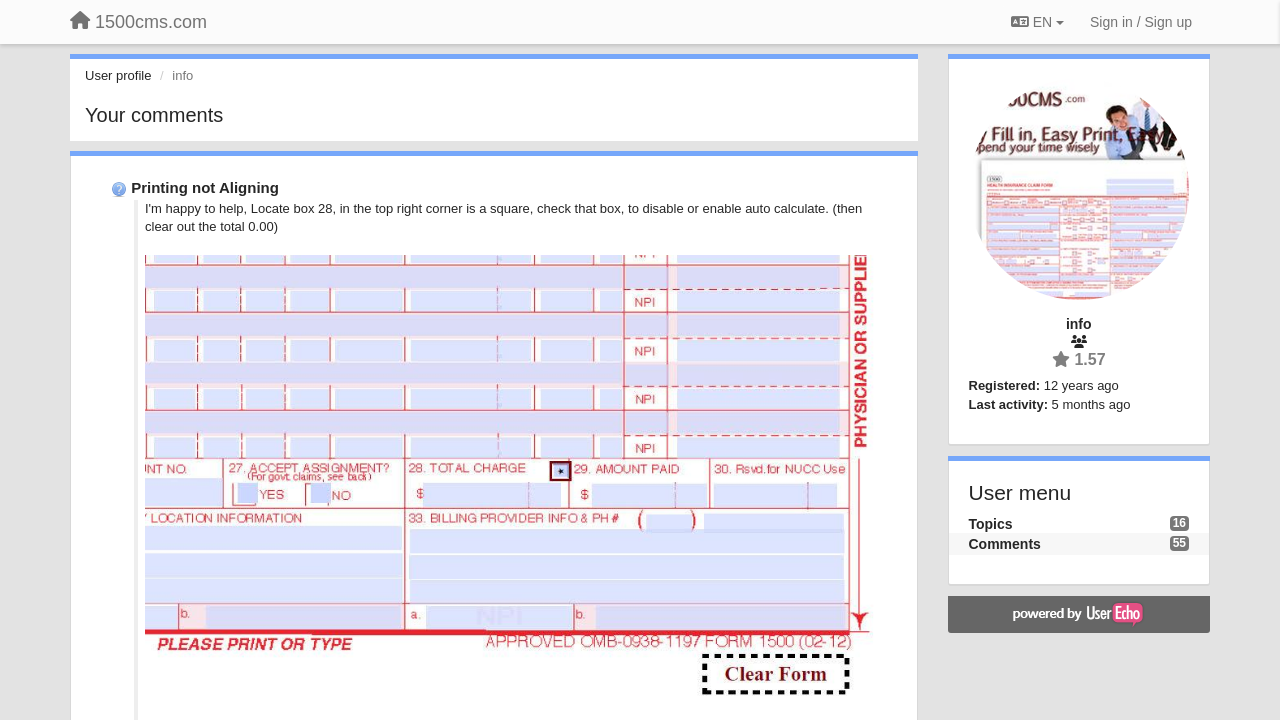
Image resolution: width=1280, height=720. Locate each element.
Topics (991, 524)
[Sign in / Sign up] (1141, 22)
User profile (118, 75)
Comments (1005, 544)
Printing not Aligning (205, 187)
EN (1037, 22)
